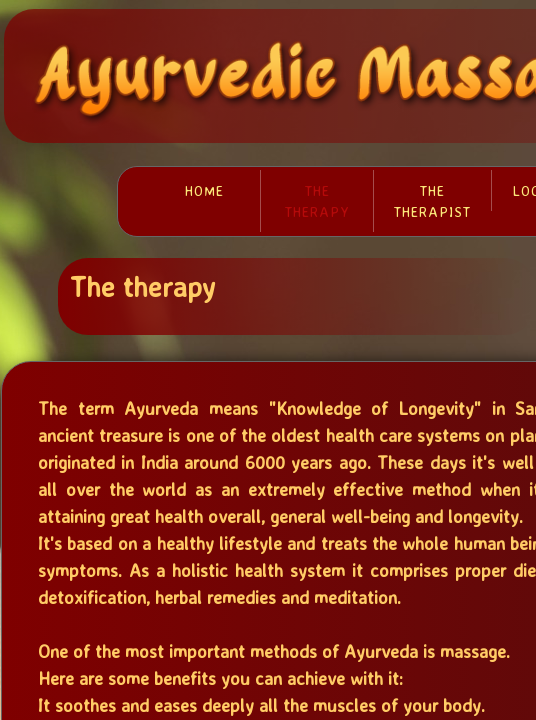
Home (204, 190)
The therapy (317, 201)
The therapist (432, 201)
